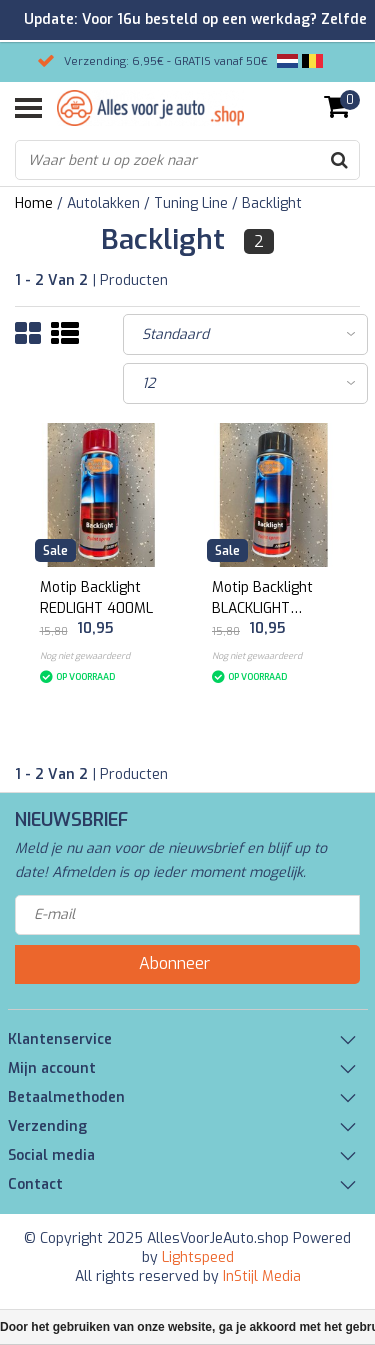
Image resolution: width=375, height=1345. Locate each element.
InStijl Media (262, 1276)
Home (34, 203)
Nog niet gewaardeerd (85, 656)
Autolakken (103, 203)
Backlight (272, 203)
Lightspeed (198, 1257)
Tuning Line (191, 203)
